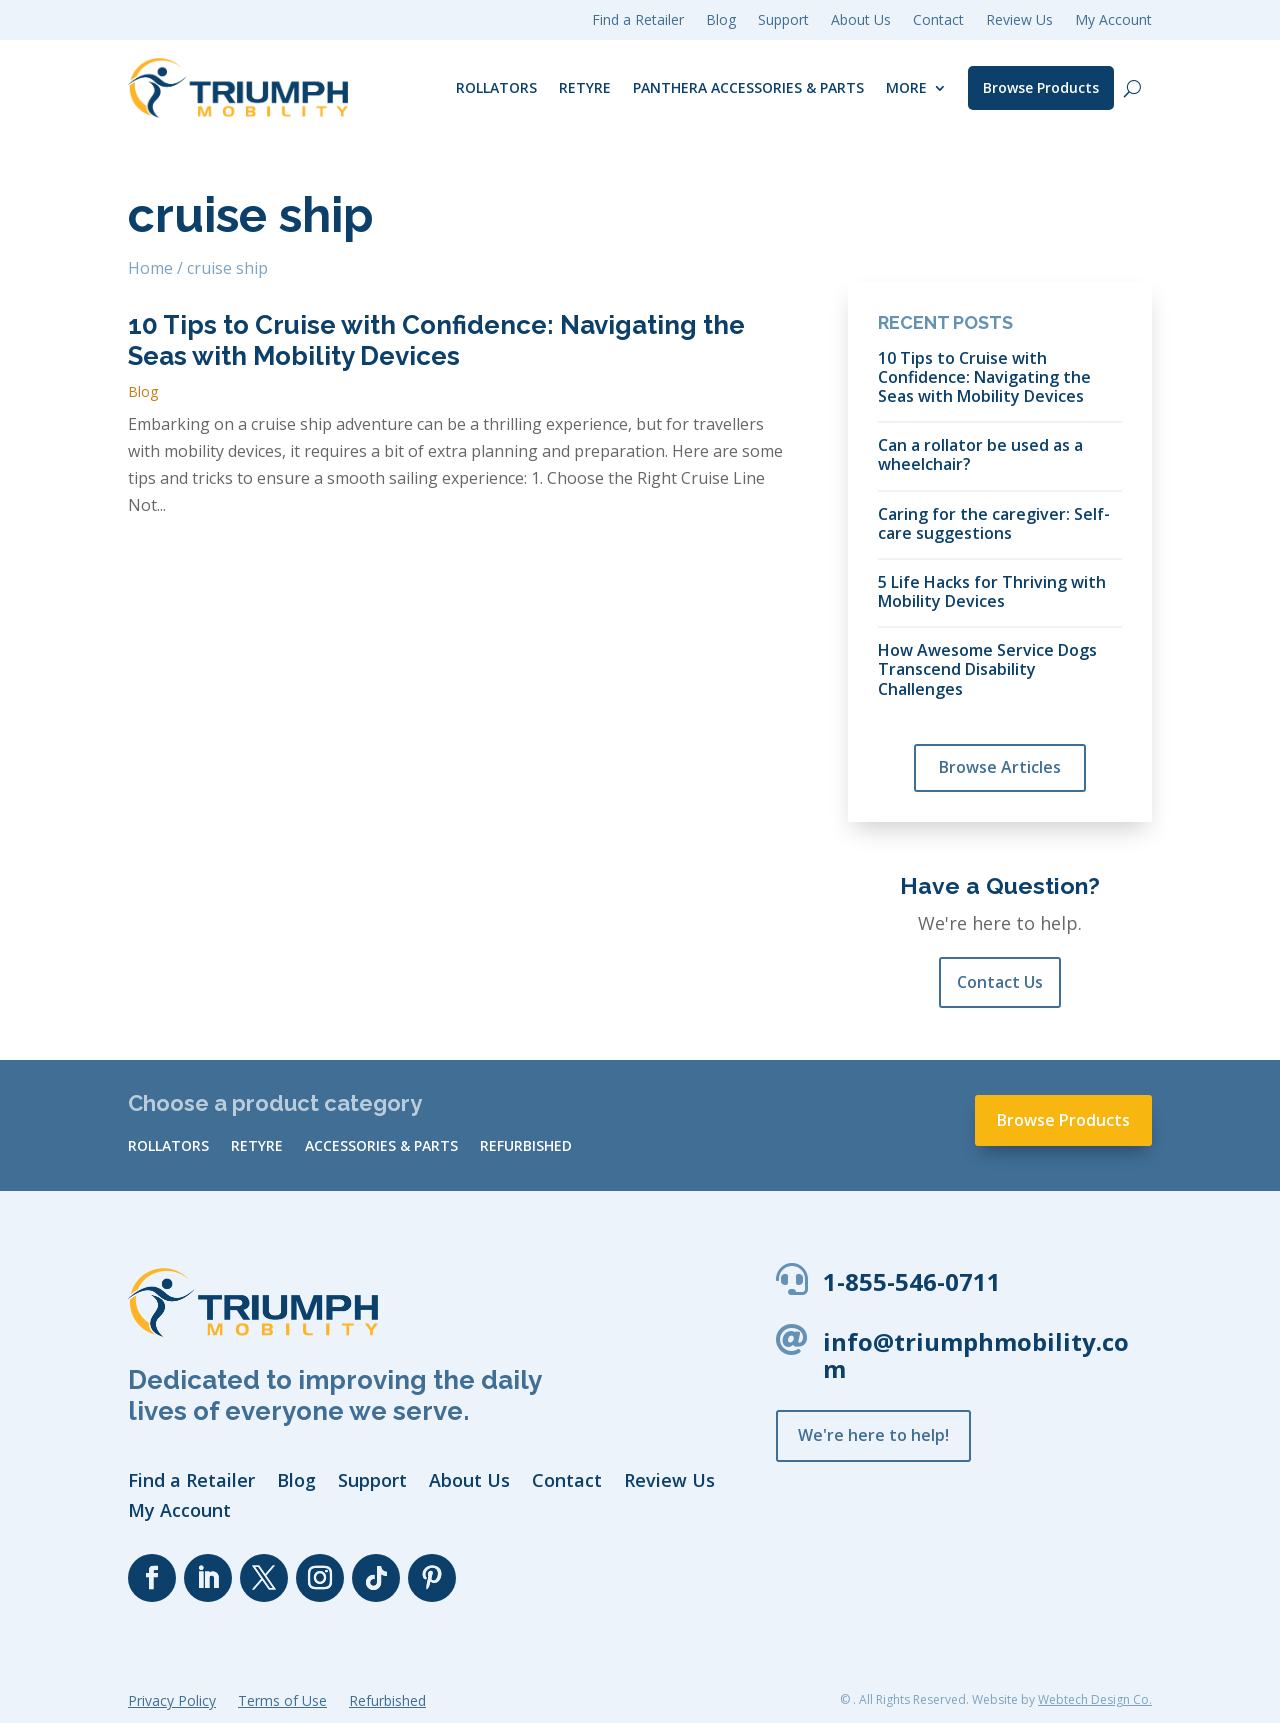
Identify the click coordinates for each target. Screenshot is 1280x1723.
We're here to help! (873, 1435)
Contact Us (1000, 982)
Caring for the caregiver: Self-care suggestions (994, 523)
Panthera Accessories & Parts (748, 87)
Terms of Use (282, 1702)
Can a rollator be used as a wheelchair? (980, 454)
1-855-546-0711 (912, 1281)
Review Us (1019, 21)
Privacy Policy (172, 1702)
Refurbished (526, 1147)
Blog (143, 391)
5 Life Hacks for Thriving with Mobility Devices (992, 591)
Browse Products (1041, 87)
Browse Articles (1000, 767)
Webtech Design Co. (1095, 1699)
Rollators (496, 87)
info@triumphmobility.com (976, 1355)
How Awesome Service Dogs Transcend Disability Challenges (987, 669)
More (906, 87)
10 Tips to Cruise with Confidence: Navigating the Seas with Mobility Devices (436, 340)
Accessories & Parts (381, 1147)
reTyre (585, 87)
